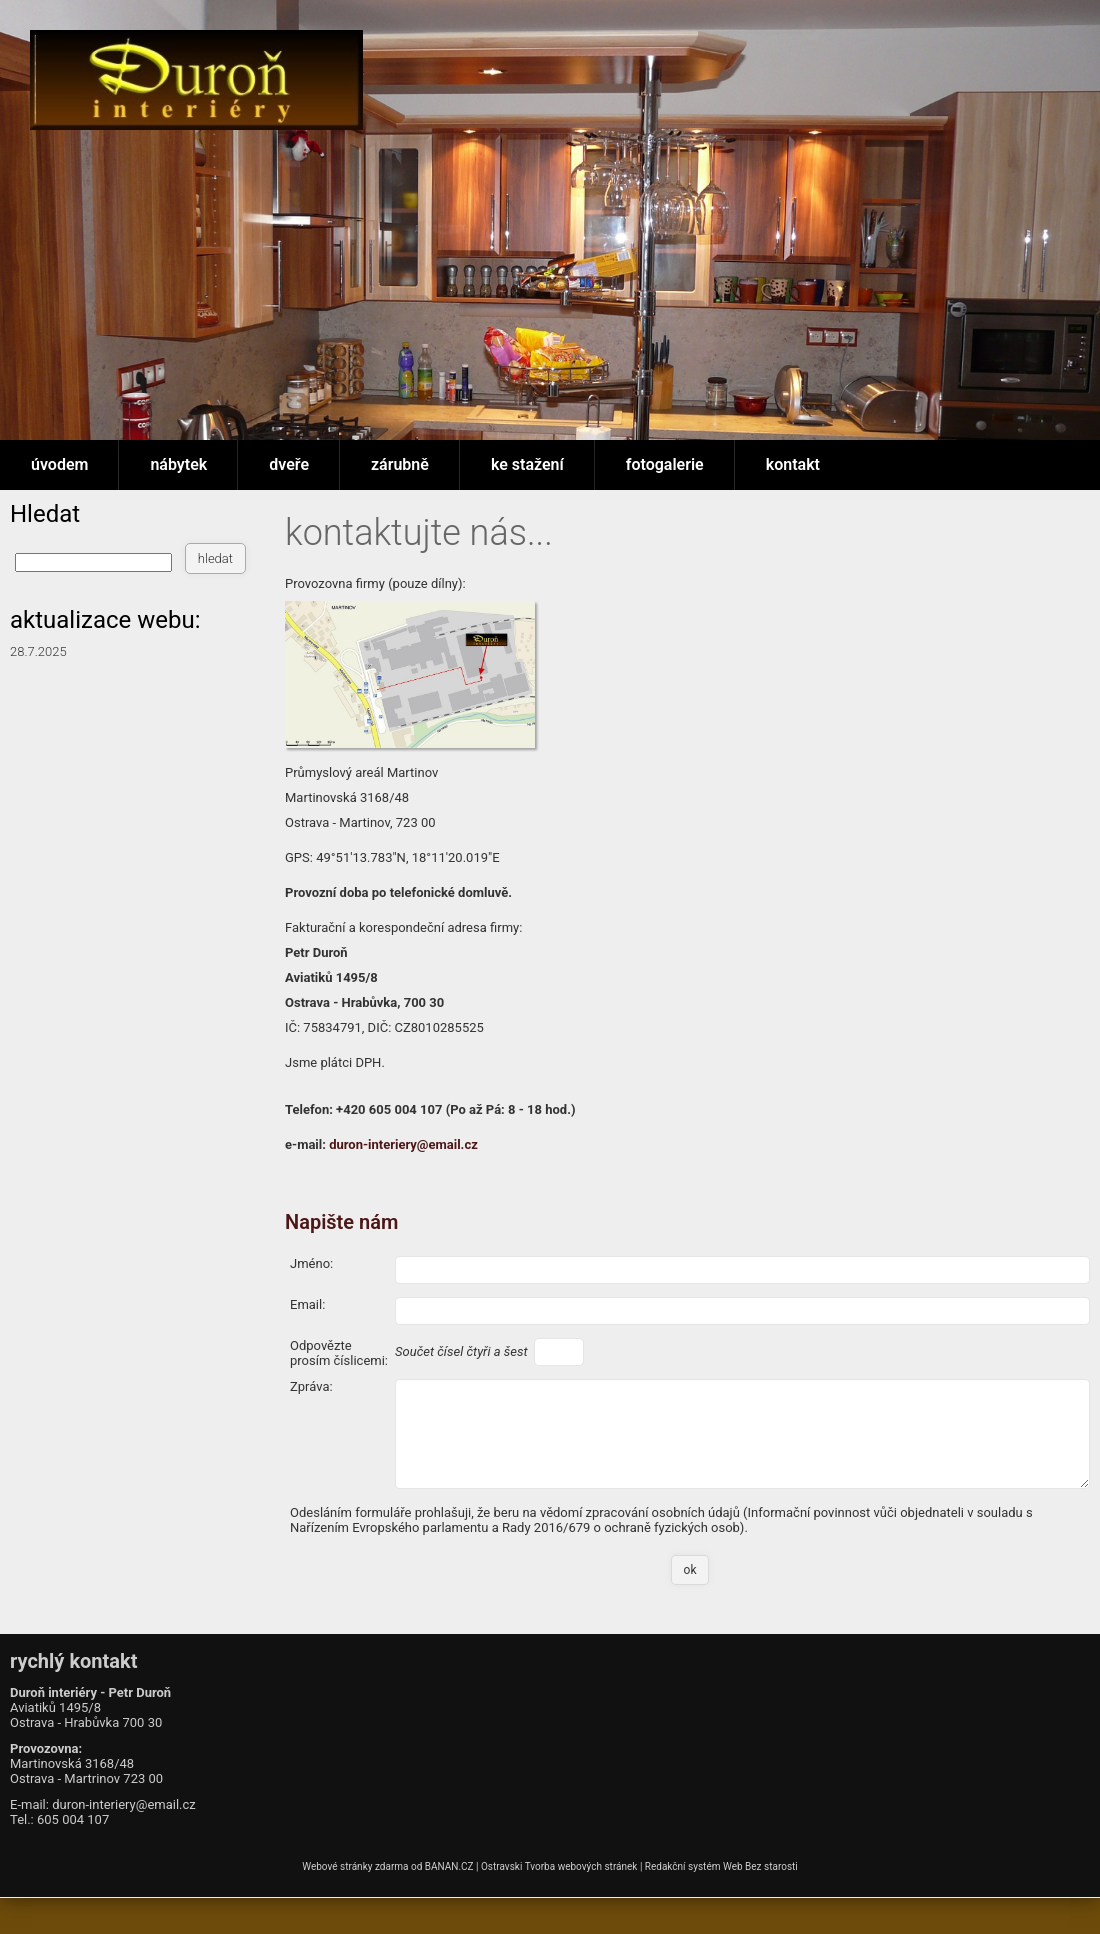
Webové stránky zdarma (355, 1866)
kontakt (793, 464)
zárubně (400, 464)
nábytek (178, 464)
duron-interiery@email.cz (403, 1144)
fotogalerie (665, 464)
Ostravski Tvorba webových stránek (559, 1866)
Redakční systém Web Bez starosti (721, 1866)
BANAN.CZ (449, 1866)
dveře (289, 464)
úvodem (59, 464)
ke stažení (527, 464)
